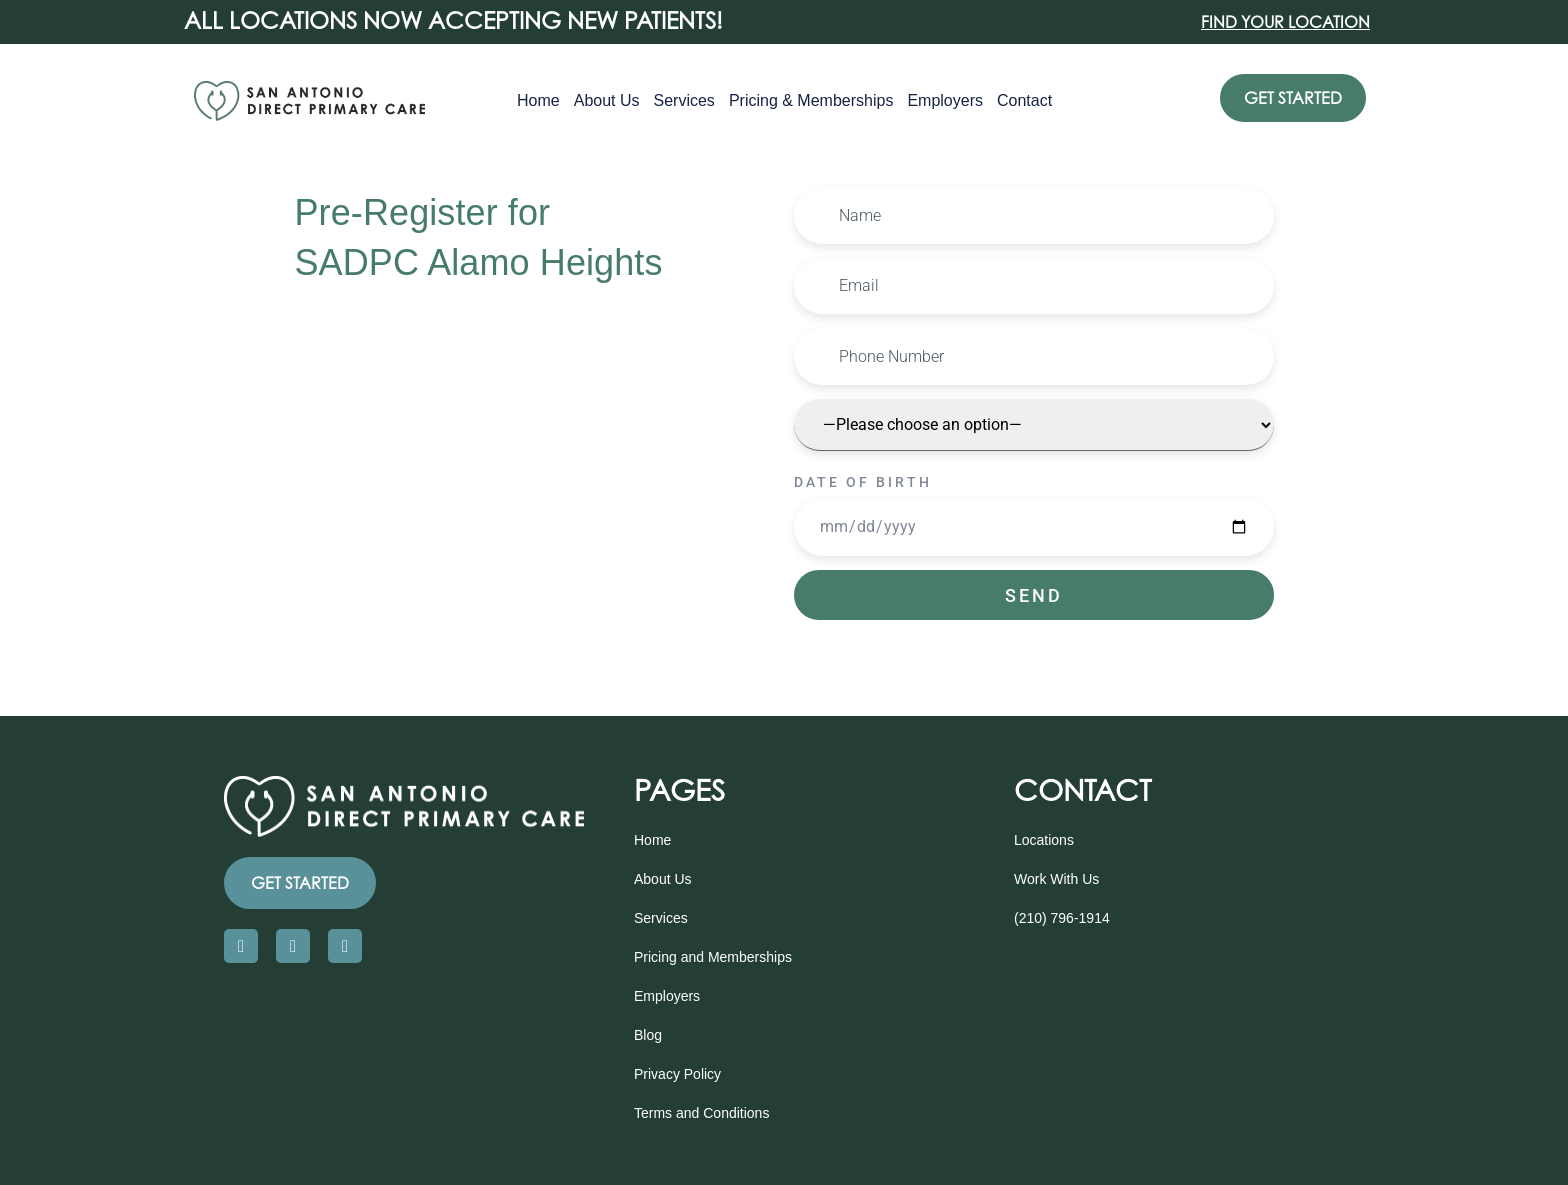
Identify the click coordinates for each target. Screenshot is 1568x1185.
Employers (945, 100)
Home (538, 100)
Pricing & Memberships (811, 100)
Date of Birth (863, 482)
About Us (607, 100)
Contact (1024, 100)
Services (684, 100)
